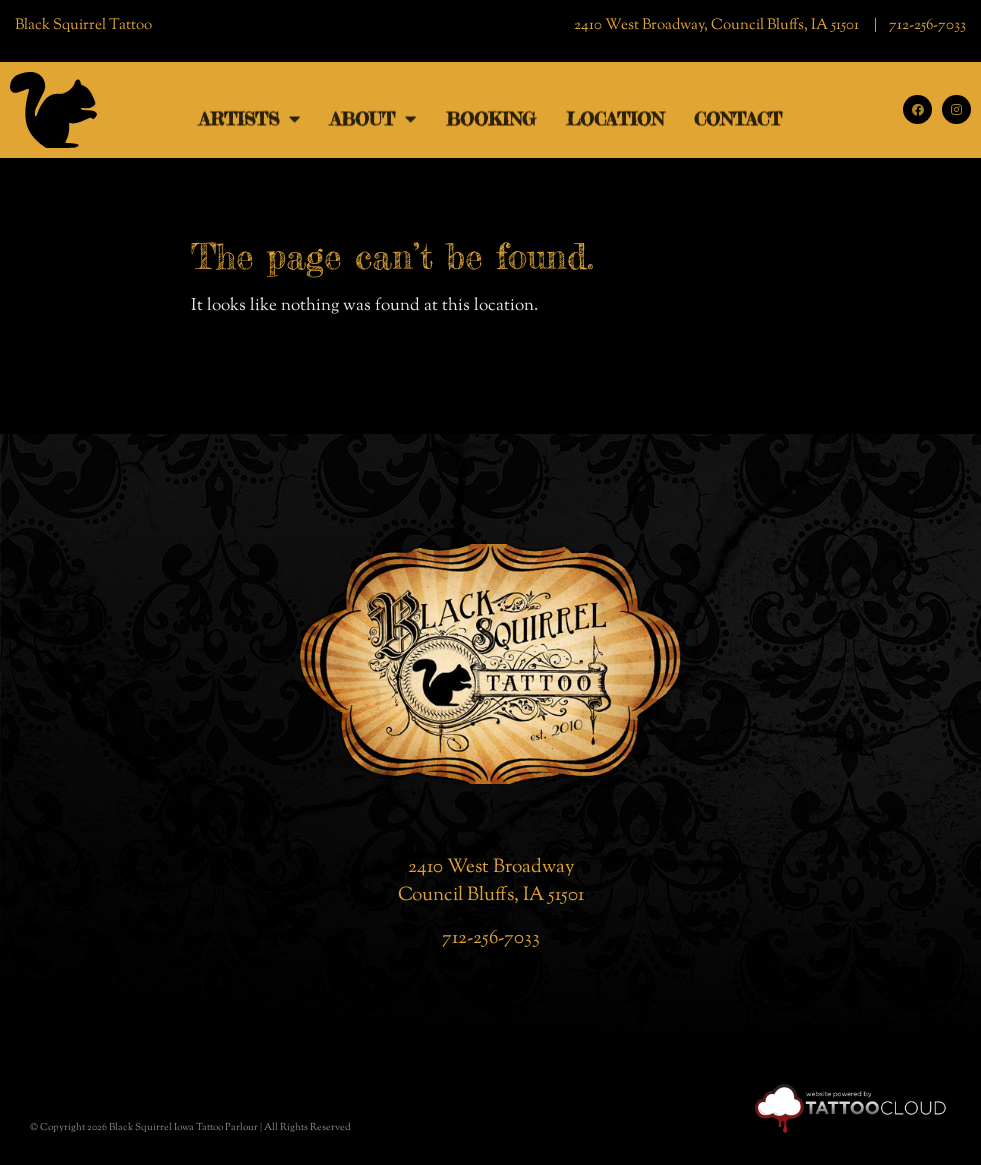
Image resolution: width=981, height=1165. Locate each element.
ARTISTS (249, 127)
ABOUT (373, 127)
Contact (738, 127)
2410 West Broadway (491, 867)
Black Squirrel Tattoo (83, 25)
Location (615, 127)
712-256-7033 (927, 25)
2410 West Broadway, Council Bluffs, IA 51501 (718, 25)
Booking (491, 127)
